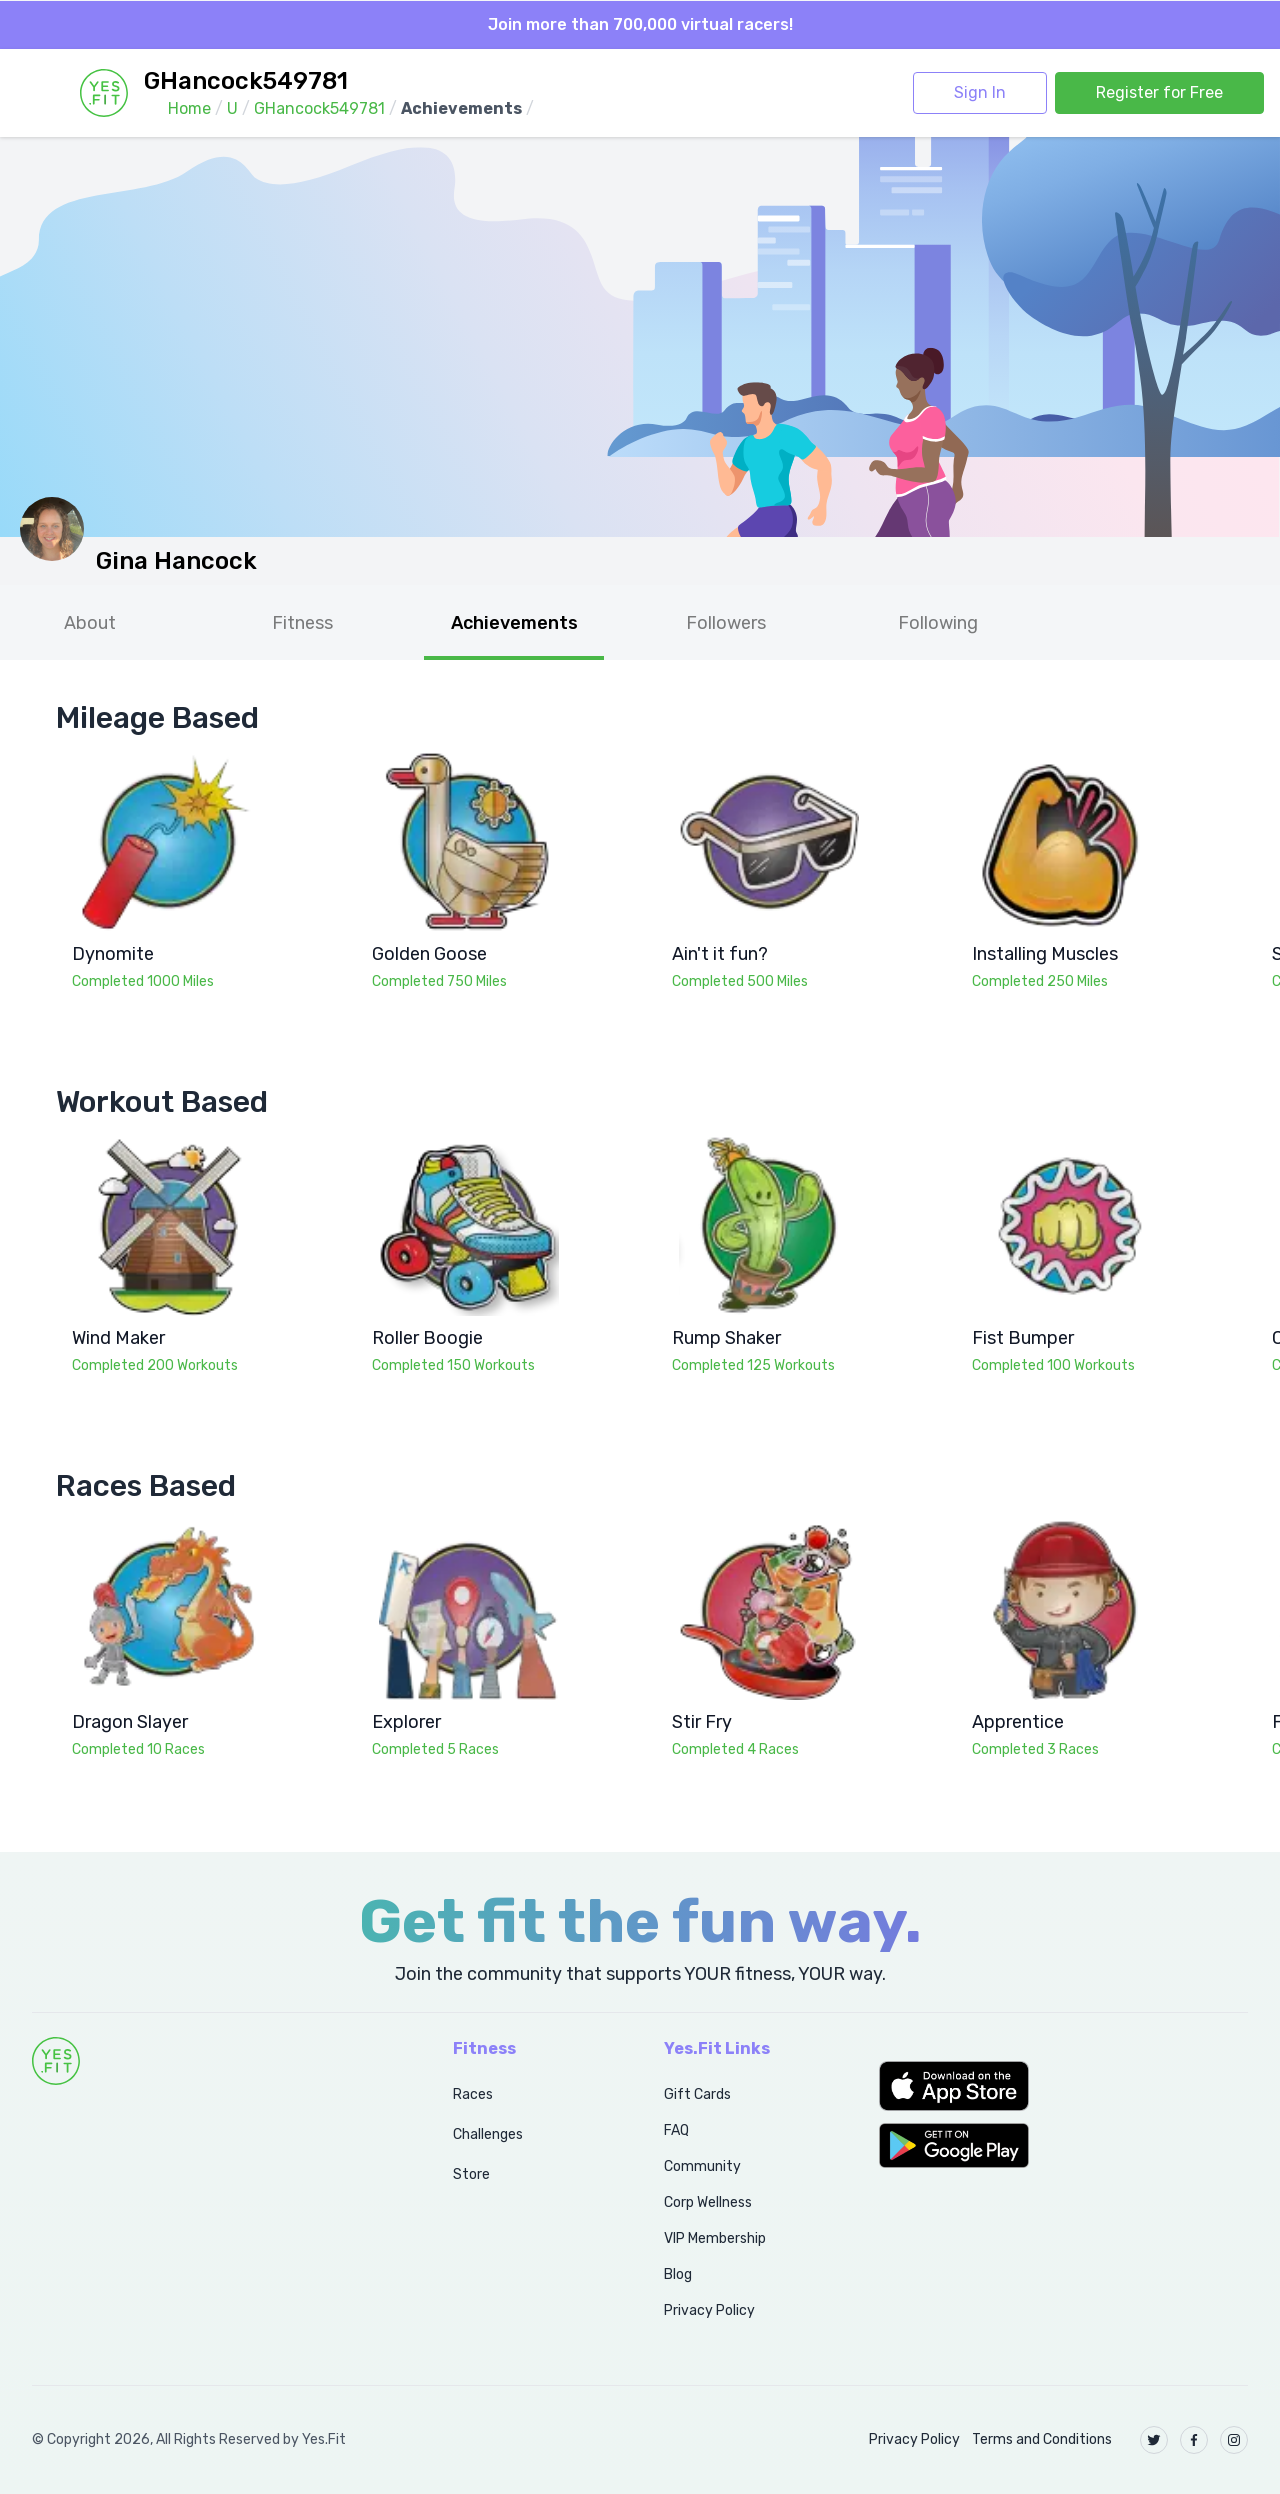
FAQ (676, 2130)
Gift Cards (697, 2094)
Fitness (302, 623)
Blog (678, 2274)
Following (938, 623)
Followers (726, 623)
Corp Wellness (708, 2202)
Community (702, 2166)
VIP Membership (715, 2238)
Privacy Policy (709, 2310)
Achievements (514, 623)
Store (471, 2174)
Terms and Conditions (1042, 2439)
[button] (1063, 2086)
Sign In (980, 92)
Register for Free (1159, 92)
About (90, 623)
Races (473, 2094)
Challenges (488, 2134)
